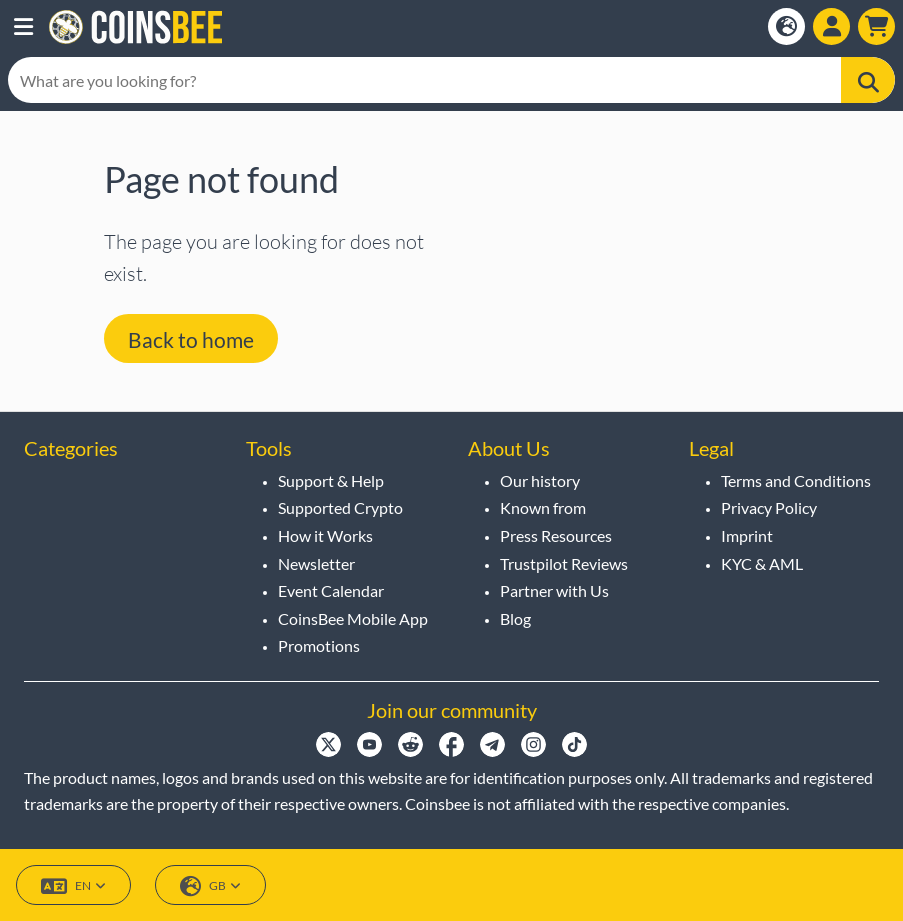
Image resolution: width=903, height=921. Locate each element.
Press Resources (556, 535)
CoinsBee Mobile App (353, 618)
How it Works (325, 535)
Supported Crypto (340, 507)
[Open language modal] (786, 26)
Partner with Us (554, 590)
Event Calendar (331, 590)
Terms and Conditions (796, 480)
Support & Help (331, 480)
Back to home (191, 339)
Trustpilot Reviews (564, 563)
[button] (23, 27)
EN (73, 886)
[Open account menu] (831, 26)
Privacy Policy (769, 507)
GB (210, 886)
